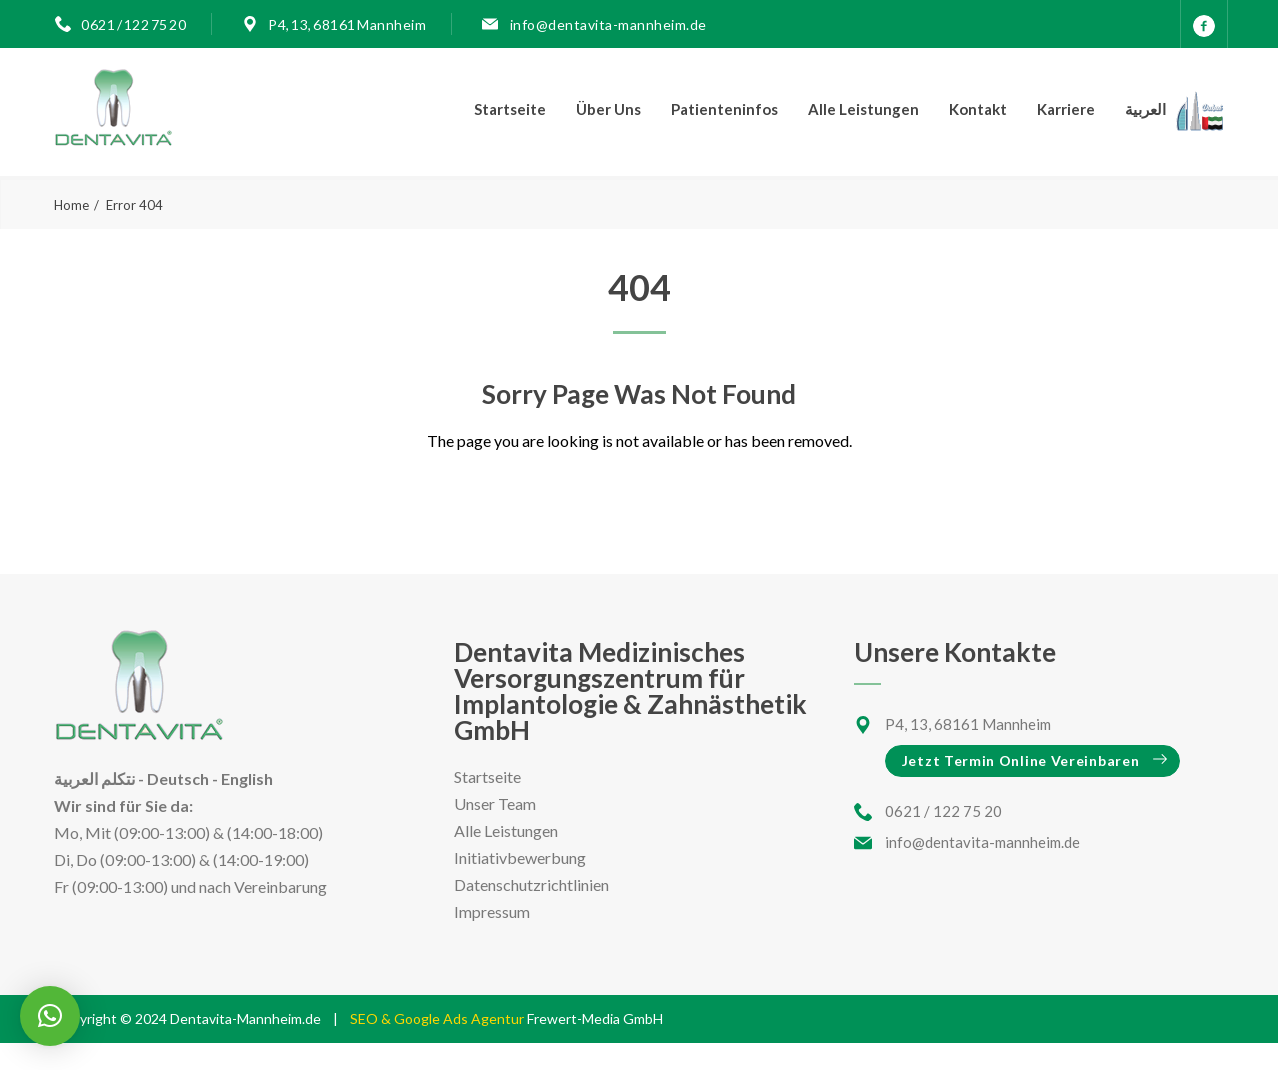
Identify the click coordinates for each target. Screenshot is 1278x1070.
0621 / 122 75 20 (133, 24)
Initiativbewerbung (520, 857)
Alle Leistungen (863, 109)
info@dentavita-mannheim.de (607, 24)
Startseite (510, 109)
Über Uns (608, 109)
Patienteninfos (724, 109)
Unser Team (495, 803)
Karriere (1066, 109)
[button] (50, 1016)
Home (71, 205)
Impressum (492, 911)
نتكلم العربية (94, 778)
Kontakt (978, 109)
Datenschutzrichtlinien (531, 884)
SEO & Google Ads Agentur (438, 1018)
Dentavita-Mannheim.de (245, 1018)
